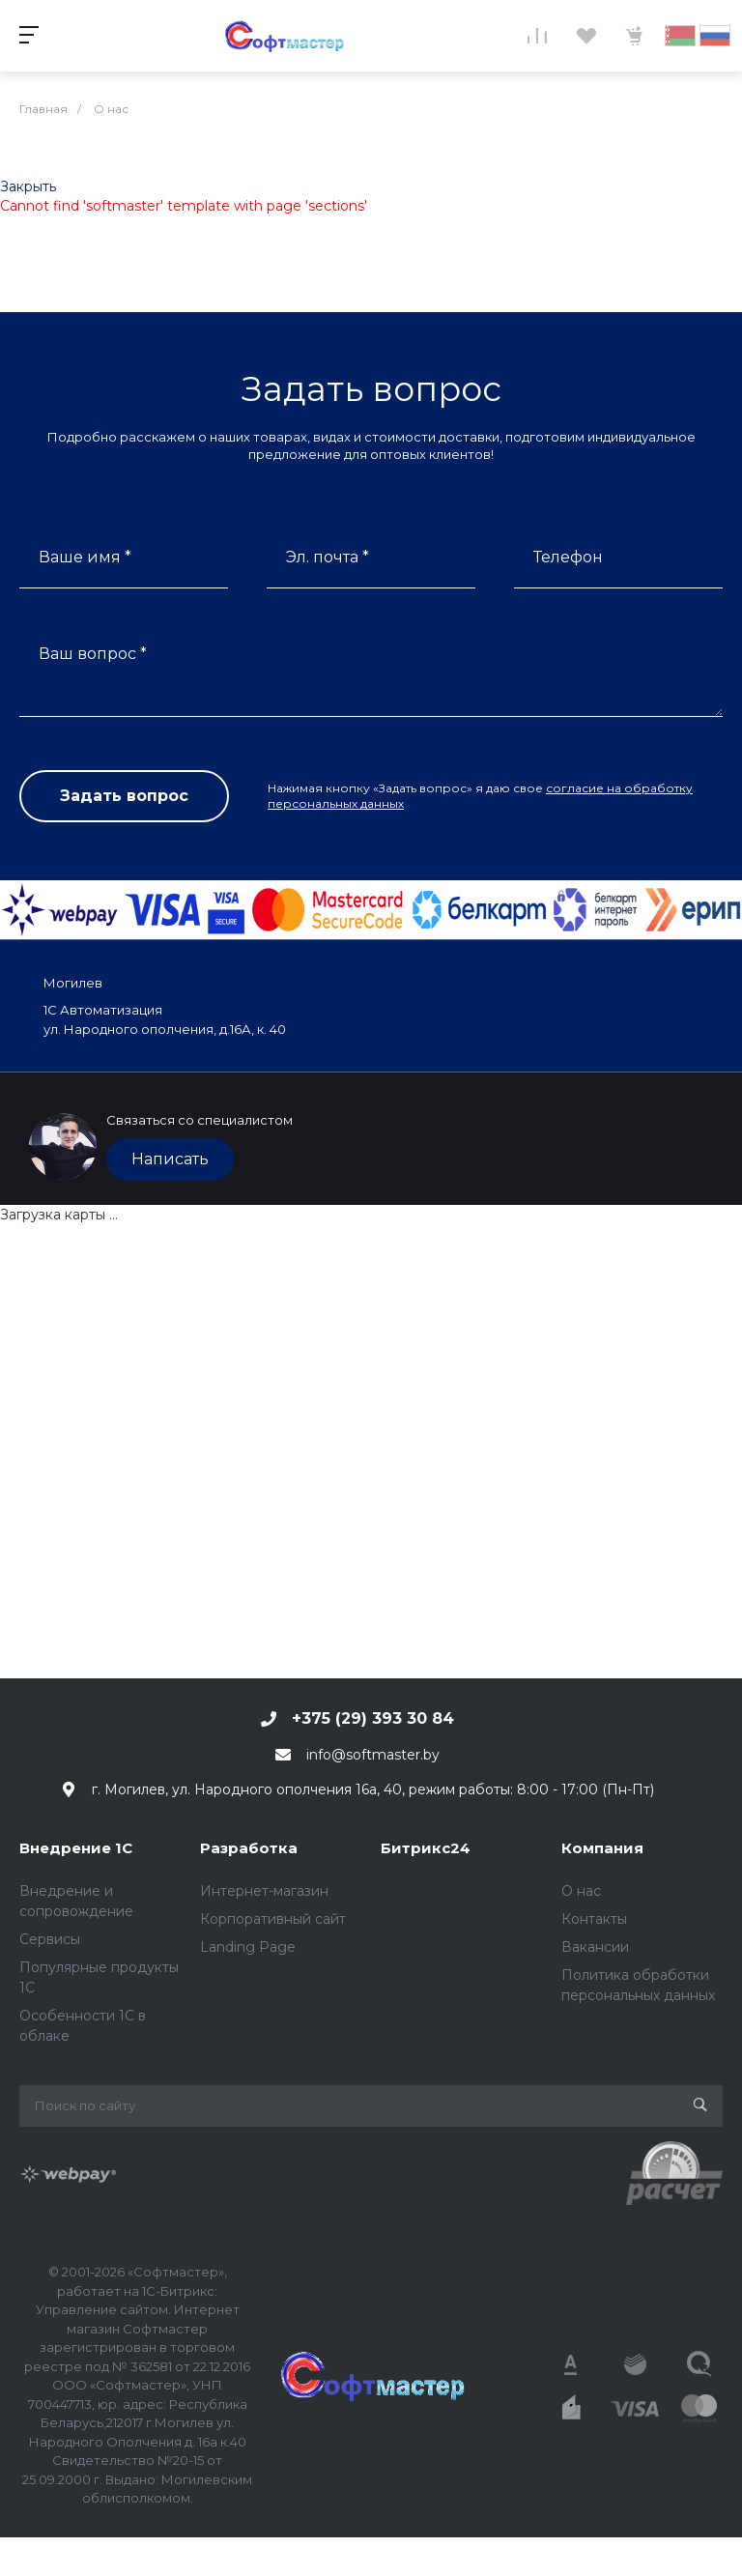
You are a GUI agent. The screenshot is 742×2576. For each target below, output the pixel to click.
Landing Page (248, 1947)
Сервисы (49, 1939)
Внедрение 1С (75, 1848)
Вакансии (595, 1947)
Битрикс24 (426, 1848)
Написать (170, 1159)
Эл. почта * (327, 557)
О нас (581, 1891)
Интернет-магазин (264, 1891)
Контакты (594, 1919)
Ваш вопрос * (93, 653)
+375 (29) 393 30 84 (373, 1718)
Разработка (249, 1848)
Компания (602, 1848)
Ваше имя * (85, 557)
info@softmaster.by (373, 1754)
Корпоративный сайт (273, 1919)
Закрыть (28, 186)
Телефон (568, 557)
